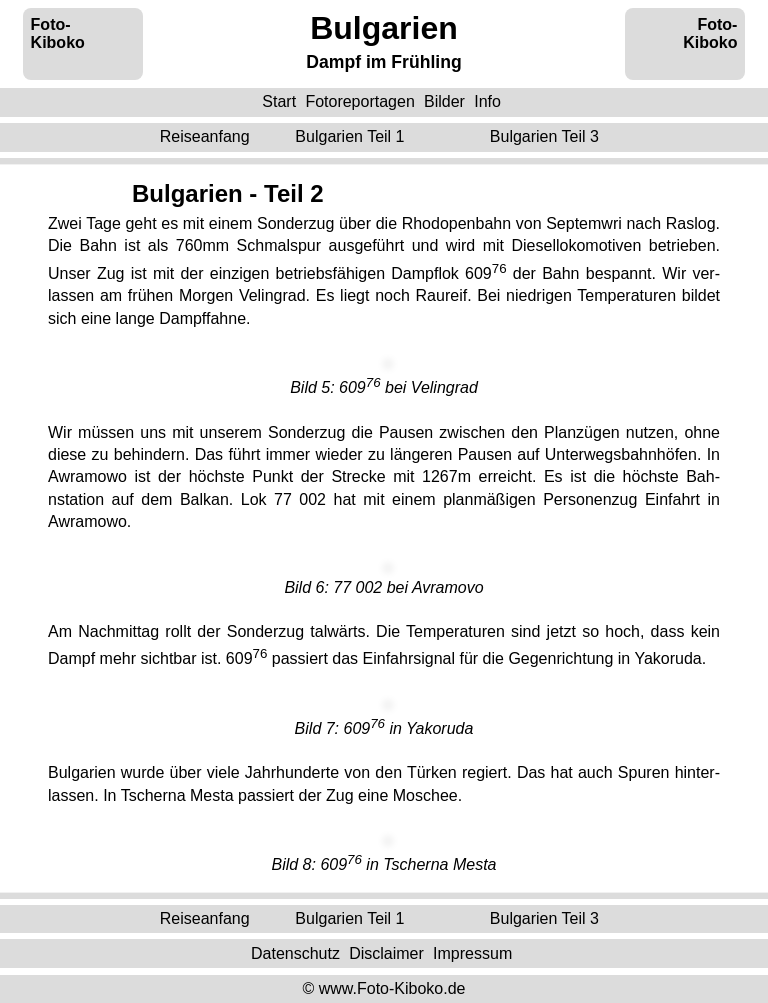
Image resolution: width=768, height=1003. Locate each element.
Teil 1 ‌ (352, 136)
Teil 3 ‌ (547, 136)
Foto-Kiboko (58, 33)
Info (487, 101)
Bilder (444, 101)
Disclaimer (386, 952)
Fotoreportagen (359, 101)
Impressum (472, 952)
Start (279, 101)
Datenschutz (295, 952)
